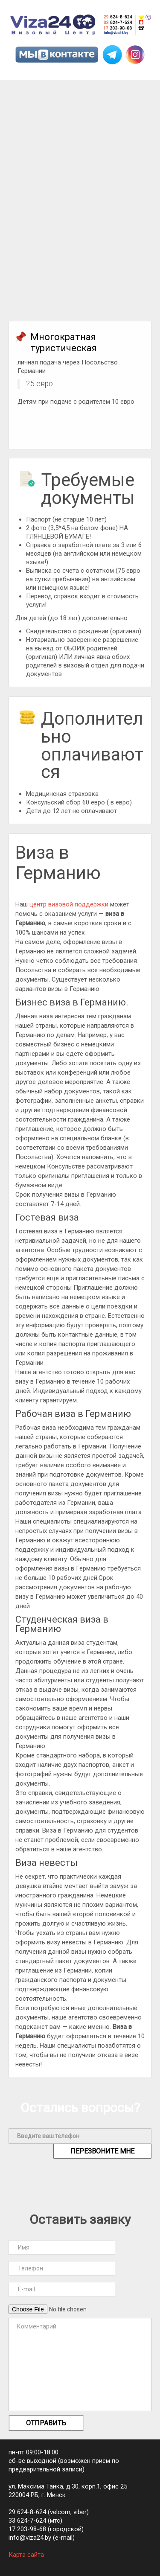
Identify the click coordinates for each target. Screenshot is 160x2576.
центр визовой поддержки (68, 904)
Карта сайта (26, 2555)
